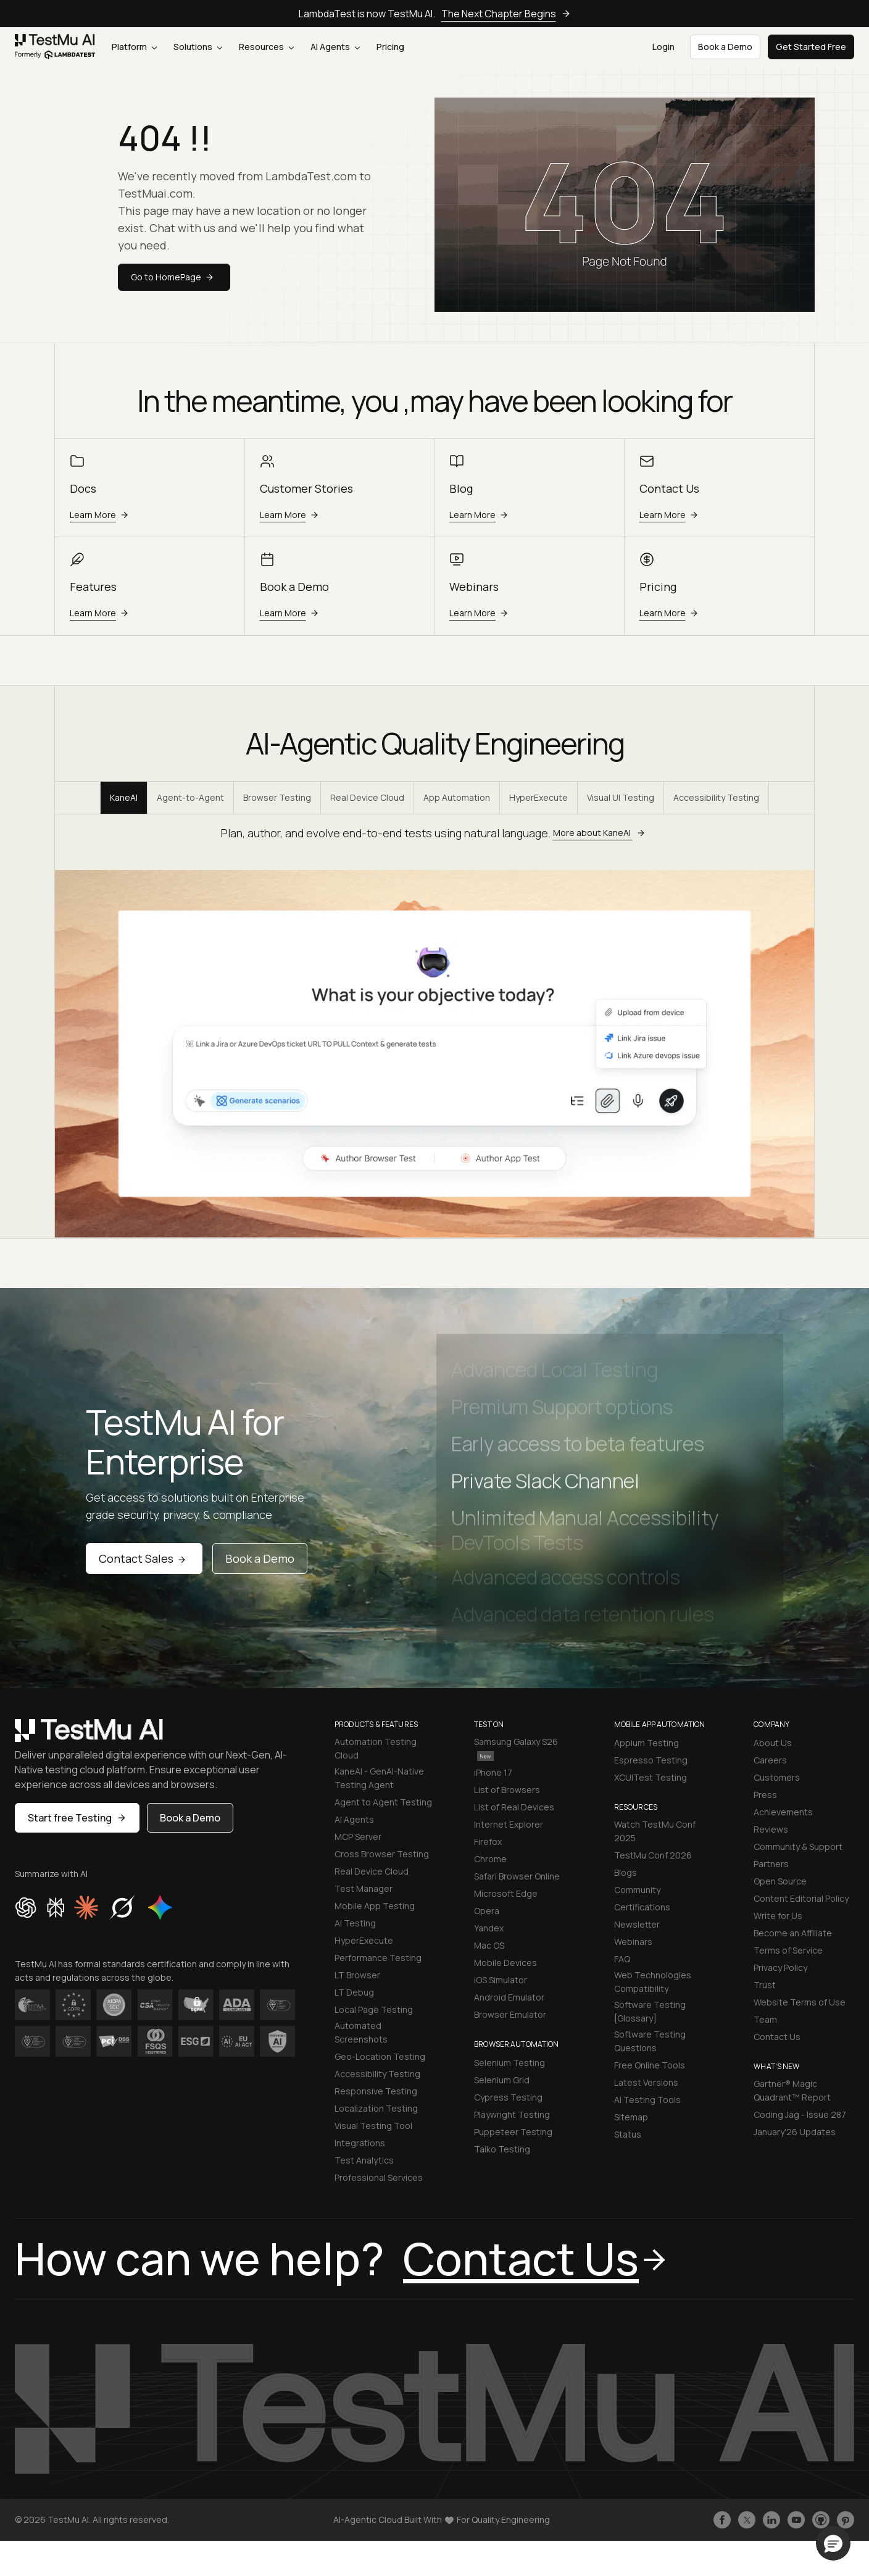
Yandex (489, 1928)
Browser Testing (277, 797)
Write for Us (778, 1916)
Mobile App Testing (375, 1906)
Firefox (488, 1841)
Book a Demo (259, 1558)
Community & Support (798, 1846)
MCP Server (358, 1836)
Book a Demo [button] (725, 46)
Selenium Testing (509, 2062)
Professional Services (379, 2177)
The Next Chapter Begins (506, 13)
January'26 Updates (795, 2132)
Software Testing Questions (650, 2041)
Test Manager (364, 1888)
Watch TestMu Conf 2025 (655, 1831)
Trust (765, 1985)
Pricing (390, 46)
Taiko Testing (502, 2149)
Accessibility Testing (716, 797)
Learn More (101, 515)
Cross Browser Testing (382, 1854)
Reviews (771, 1829)
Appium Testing (646, 1743)
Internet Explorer (508, 1824)
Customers (777, 1777)
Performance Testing (378, 1957)
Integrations (360, 2143)
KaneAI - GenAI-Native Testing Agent (379, 1778)
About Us (773, 1743)
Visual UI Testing (620, 797)
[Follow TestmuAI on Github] (821, 2519)
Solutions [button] (197, 46)
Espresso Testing (651, 1760)
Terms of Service (788, 1950)
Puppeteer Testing (513, 2132)
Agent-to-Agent (190, 797)
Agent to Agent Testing (383, 1802)
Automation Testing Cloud (376, 1748)
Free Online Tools (649, 2065)
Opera (486, 1911)
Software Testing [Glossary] (650, 2011)
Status (627, 2134)
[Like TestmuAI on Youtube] (796, 2519)
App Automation (456, 797)
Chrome (490, 1859)
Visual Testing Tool (373, 2125)
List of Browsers (507, 1790)
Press (765, 1794)
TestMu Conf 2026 (653, 1855)
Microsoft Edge (506, 1893)
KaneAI (124, 797)
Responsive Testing (376, 2091)
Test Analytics (364, 2160)
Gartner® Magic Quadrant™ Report (792, 2090)
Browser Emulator (510, 2014)
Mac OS (489, 1945)
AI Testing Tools (647, 2100)
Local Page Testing (374, 2009)
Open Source (780, 1881)
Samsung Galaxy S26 (516, 1748)
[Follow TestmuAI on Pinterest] (845, 2519)
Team (765, 2019)
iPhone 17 (493, 1772)
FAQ (622, 1959)
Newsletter (637, 1924)
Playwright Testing (512, 2114)
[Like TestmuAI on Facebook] (722, 2519)
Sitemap (631, 2117)
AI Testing (355, 1923)
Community (637, 1890)
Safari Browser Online (517, 1876)
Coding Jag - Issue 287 (800, 2114)
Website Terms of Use (800, 2002)
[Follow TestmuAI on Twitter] (746, 2519)
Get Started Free (811, 46)
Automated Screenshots (361, 2032)
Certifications (642, 1907)
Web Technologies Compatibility (652, 1981)
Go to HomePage (174, 277)
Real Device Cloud (367, 797)
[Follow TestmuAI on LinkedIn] (771, 2519)
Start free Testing (77, 1818)
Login (663, 46)
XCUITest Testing (650, 1777)
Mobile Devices (505, 1962)
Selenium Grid (502, 2080)
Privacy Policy (780, 1967)
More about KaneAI (601, 832)
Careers (770, 1760)
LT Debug (354, 1992)
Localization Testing (376, 2108)
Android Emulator (509, 1997)
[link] (55, 47)
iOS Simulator (500, 1980)
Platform (134, 46)
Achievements (783, 1812)
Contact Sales (144, 1558)
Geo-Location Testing (380, 2056)
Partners (771, 1864)
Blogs (625, 1872)
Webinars (633, 1941)
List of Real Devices (514, 1807)
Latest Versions (646, 2082)
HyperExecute (538, 797)
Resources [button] (266, 46)
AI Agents (335, 46)
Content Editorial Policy (801, 1898)
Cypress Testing (508, 2097)
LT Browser (357, 1975)
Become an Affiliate (793, 1933)
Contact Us (777, 2037)
